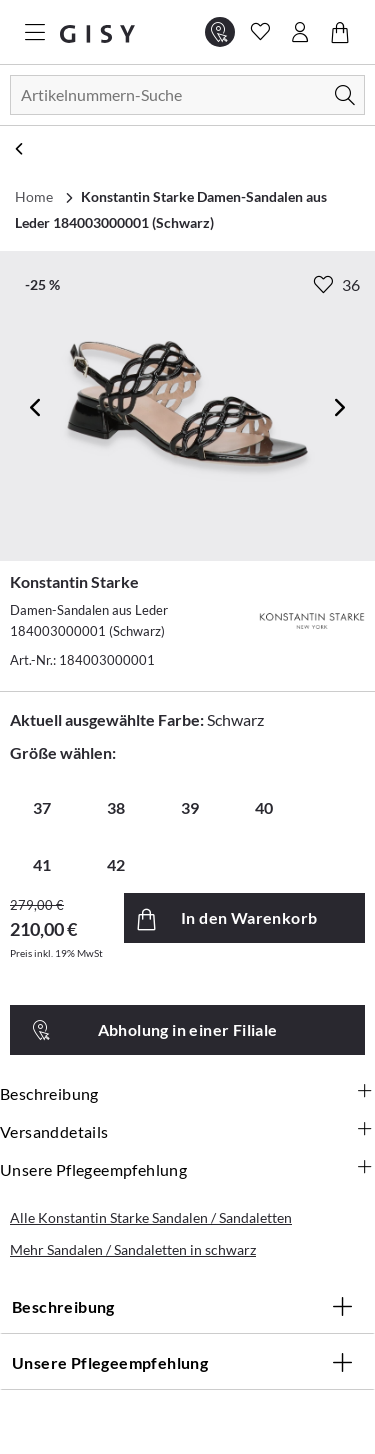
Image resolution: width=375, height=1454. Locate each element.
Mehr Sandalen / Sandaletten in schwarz (133, 1249)
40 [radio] (264, 807)
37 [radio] (42, 807)
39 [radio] (190, 807)
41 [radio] (42, 864)
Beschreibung (187, 1094)
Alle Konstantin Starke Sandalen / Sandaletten (151, 1217)
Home (34, 196)
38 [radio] (116, 807)
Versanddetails (187, 1132)
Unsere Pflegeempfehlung (187, 1170)
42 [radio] (116, 864)
